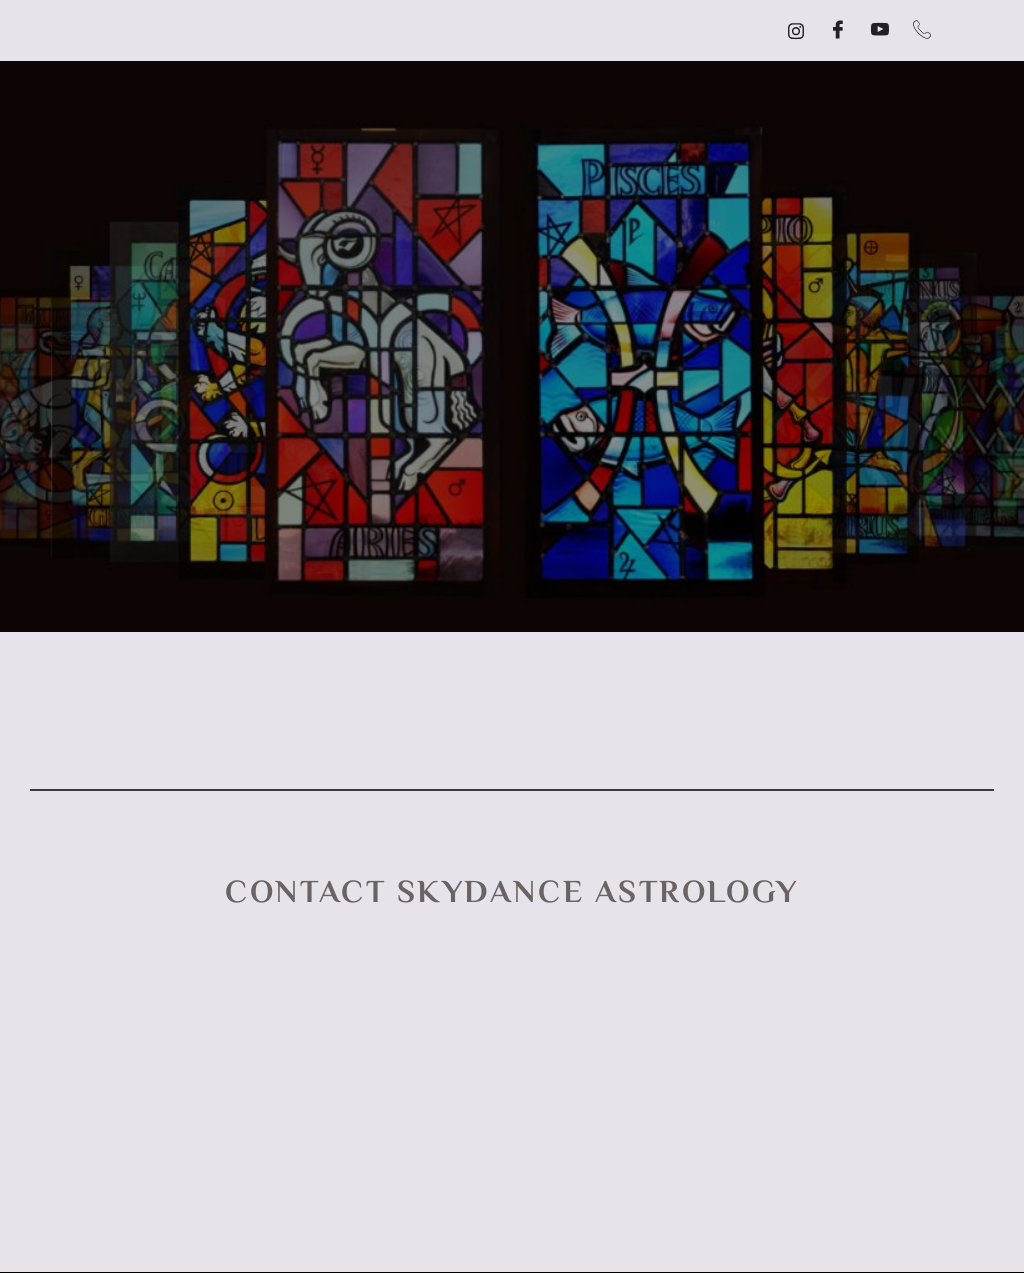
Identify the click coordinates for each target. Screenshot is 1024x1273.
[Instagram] (796, 31)
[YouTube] (880, 31)
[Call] (922, 31)
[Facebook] (838, 31)
